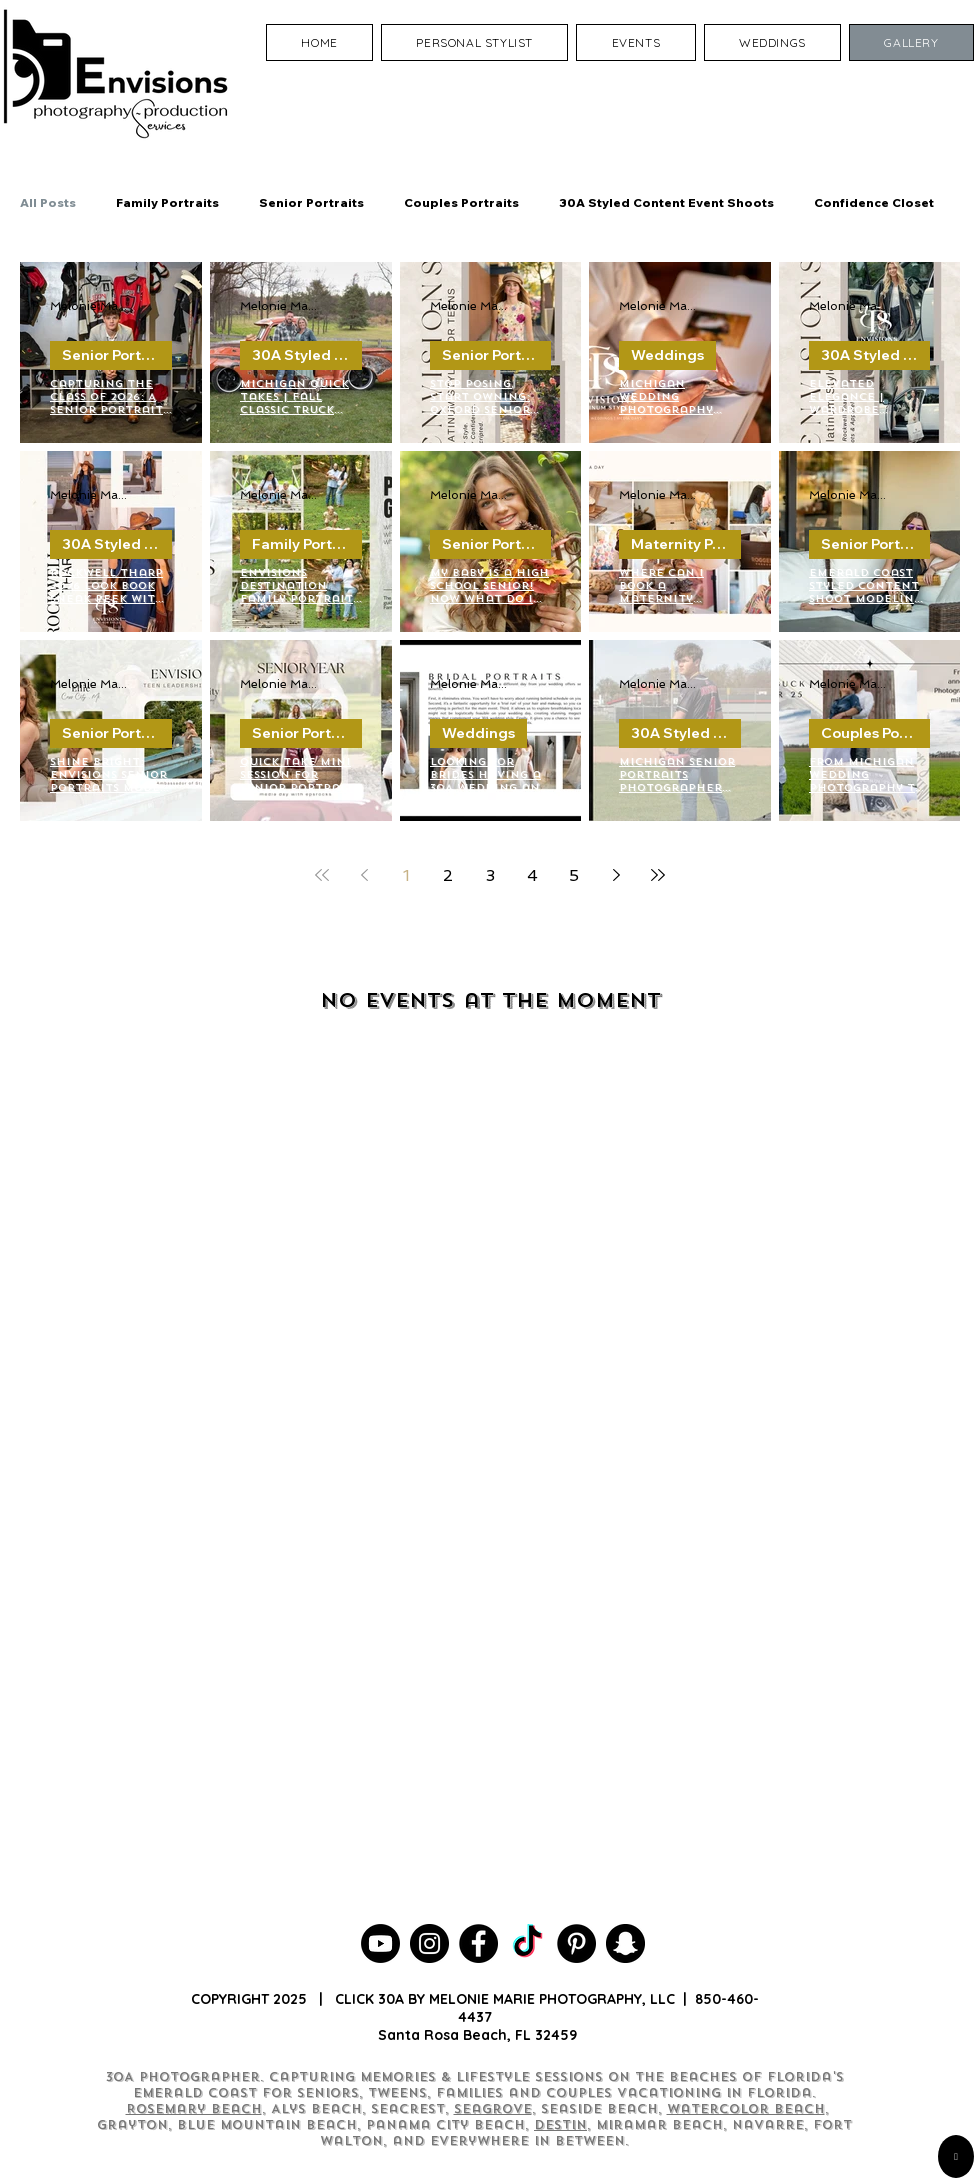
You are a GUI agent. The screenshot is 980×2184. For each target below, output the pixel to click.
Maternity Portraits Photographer (686, 544)
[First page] (322, 875)
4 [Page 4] (532, 875)
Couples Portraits (461, 202)
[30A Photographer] (429, 1943)
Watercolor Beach (746, 2109)
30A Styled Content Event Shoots (666, 202)
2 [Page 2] (448, 875)
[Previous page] (364, 875)
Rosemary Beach (194, 2109)
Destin (560, 2125)
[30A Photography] (625, 1943)
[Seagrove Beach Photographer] (527, 1943)
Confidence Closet (874, 202)
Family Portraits (167, 202)
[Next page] (616, 875)
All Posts (48, 202)
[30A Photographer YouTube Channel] (380, 1943)
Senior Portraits (311, 202)
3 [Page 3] (490, 875)
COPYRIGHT (230, 1999)
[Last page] (658, 875)
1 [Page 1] (406, 875)
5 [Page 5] (574, 875)
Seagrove (493, 2109)
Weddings (667, 355)
